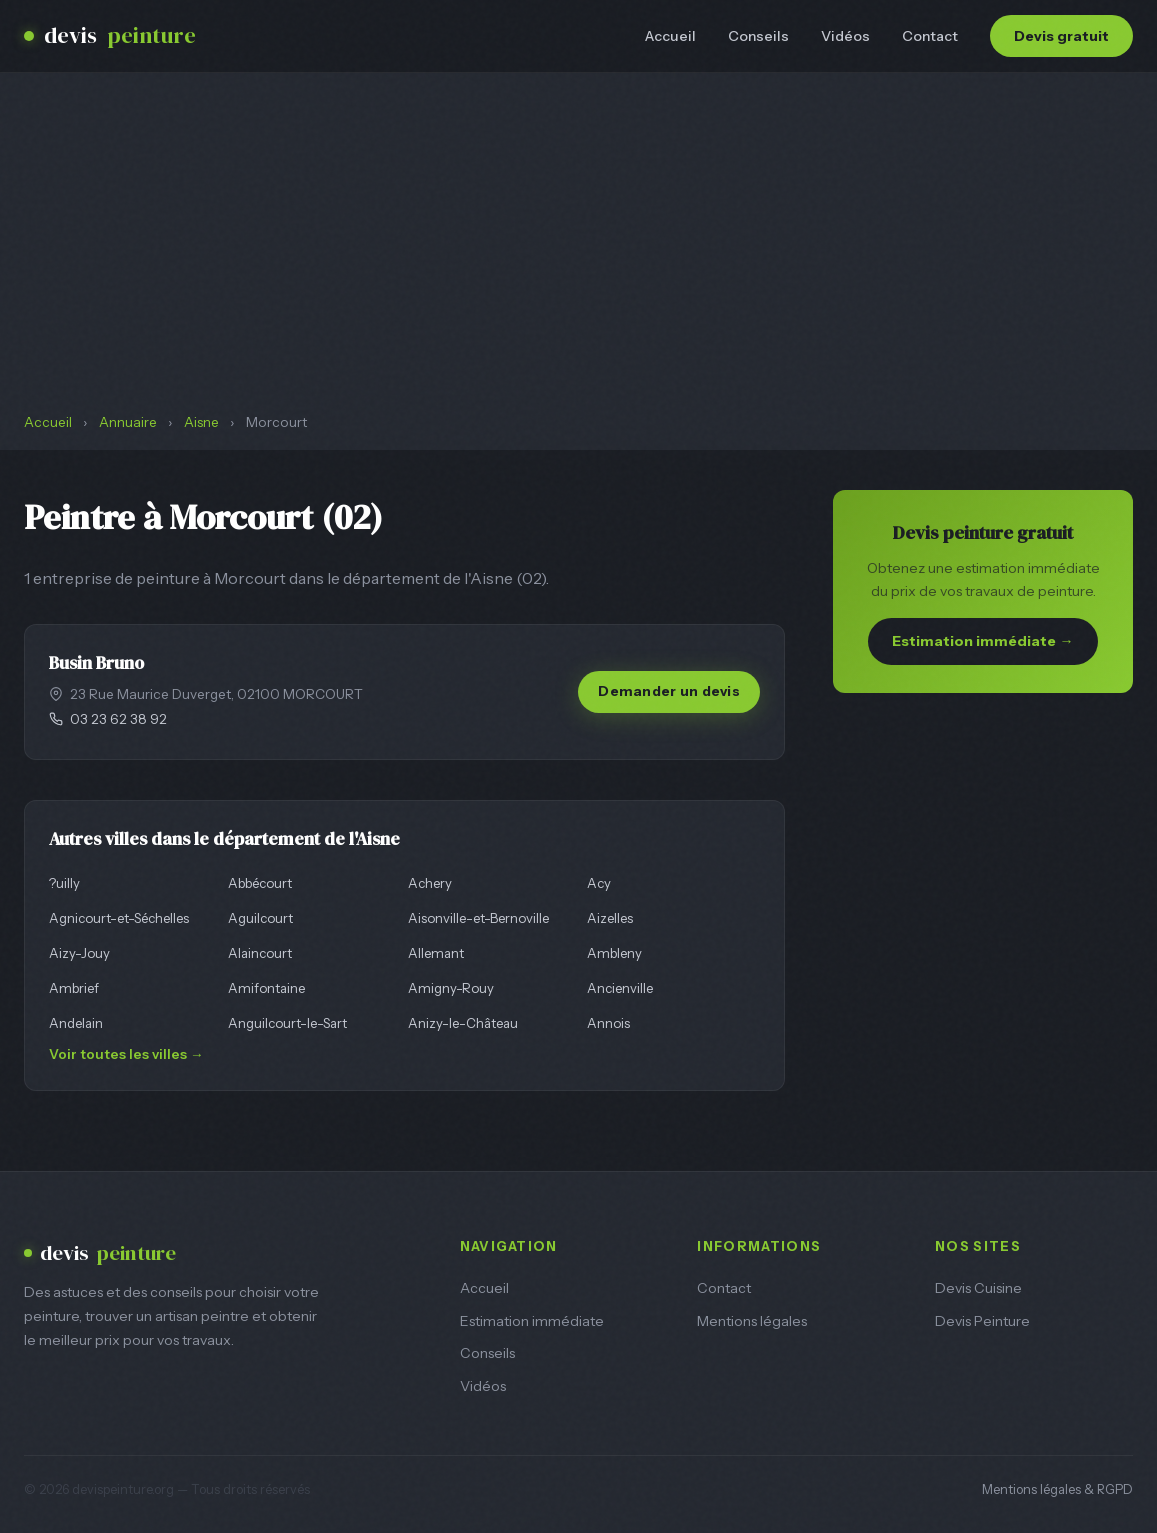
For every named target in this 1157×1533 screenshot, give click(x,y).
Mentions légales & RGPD (1057, 1489)
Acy (599, 883)
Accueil (670, 36)
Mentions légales (752, 1321)
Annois (608, 1023)
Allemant (436, 953)
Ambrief (74, 988)
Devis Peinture (982, 1321)
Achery (430, 883)
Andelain (76, 1023)
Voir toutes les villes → (126, 1054)
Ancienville (620, 988)
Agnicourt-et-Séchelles (119, 918)
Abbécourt (260, 883)
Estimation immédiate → (982, 641)
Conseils (758, 36)
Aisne (201, 422)
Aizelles (610, 918)
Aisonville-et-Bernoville (478, 918)
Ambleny (614, 953)
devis (110, 36)
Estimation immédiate (532, 1321)
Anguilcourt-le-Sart (287, 1023)
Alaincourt (260, 953)
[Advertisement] (578, 262)
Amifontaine (266, 988)
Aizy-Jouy (79, 953)
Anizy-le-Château (463, 1023)
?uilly (64, 883)
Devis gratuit (1061, 36)
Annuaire (128, 422)
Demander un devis (669, 691)
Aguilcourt (260, 918)
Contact (930, 36)
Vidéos (845, 36)
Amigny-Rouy (451, 988)
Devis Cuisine (978, 1288)
